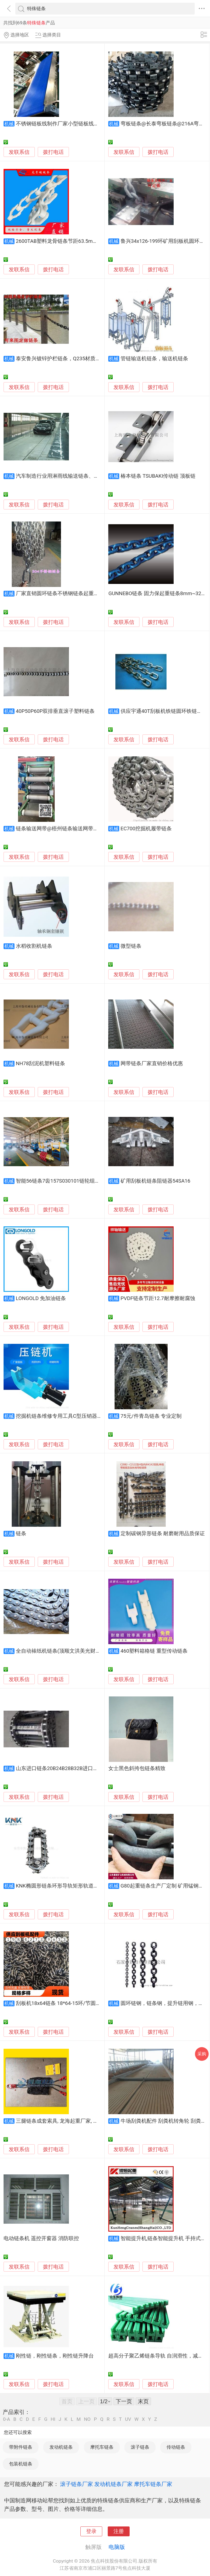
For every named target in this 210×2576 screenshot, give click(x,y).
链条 (21, 1534)
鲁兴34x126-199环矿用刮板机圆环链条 (165, 241)
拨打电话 (53, 152)
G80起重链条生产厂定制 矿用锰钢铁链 (165, 1886)
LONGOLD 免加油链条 (41, 1298)
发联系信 (19, 152)
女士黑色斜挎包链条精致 (136, 1768)
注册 (118, 2531)
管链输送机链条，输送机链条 (154, 359)
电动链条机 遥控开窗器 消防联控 (41, 2238)
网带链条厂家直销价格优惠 (152, 1064)
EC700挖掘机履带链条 (146, 829)
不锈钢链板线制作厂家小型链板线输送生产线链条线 (75, 124)
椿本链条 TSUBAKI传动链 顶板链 (158, 476)
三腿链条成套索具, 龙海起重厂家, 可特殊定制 (67, 2121)
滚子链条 (140, 2447)
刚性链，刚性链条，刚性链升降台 (55, 2356)
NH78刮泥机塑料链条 (40, 1064)
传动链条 (176, 2447)
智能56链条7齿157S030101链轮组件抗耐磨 (66, 1181)
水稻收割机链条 (34, 946)
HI (53, 2419)
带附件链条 (20, 2447)
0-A (6, 2419)
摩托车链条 (101, 2447)
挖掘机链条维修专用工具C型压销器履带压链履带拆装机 (80, 1416)
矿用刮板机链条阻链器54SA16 (155, 1181)
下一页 (124, 2401)
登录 (91, 2531)
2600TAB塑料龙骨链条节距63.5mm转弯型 (64, 241)
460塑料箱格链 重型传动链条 (154, 1651)
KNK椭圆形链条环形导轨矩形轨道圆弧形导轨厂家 (73, 1886)
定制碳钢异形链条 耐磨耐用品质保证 (163, 1534)
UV (128, 2419)
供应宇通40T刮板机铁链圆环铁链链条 (164, 711)
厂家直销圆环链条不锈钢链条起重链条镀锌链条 (70, 593)
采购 (201, 2053)
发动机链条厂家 (113, 2484)
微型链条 (131, 946)
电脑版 (117, 2547)
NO (87, 2419)
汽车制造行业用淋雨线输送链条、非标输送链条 (70, 476)
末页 (143, 2401)
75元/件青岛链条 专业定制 (151, 1416)
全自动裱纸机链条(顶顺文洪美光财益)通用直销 (69, 1651)
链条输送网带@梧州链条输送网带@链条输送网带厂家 (77, 829)
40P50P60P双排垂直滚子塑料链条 (55, 711)
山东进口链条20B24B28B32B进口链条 (60, 1768)
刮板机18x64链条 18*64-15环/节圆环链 (61, 2003)
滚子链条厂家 (76, 2484)
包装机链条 (20, 2463)
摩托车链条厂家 (153, 2484)
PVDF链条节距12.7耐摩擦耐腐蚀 (158, 1298)
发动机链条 (61, 2447)
